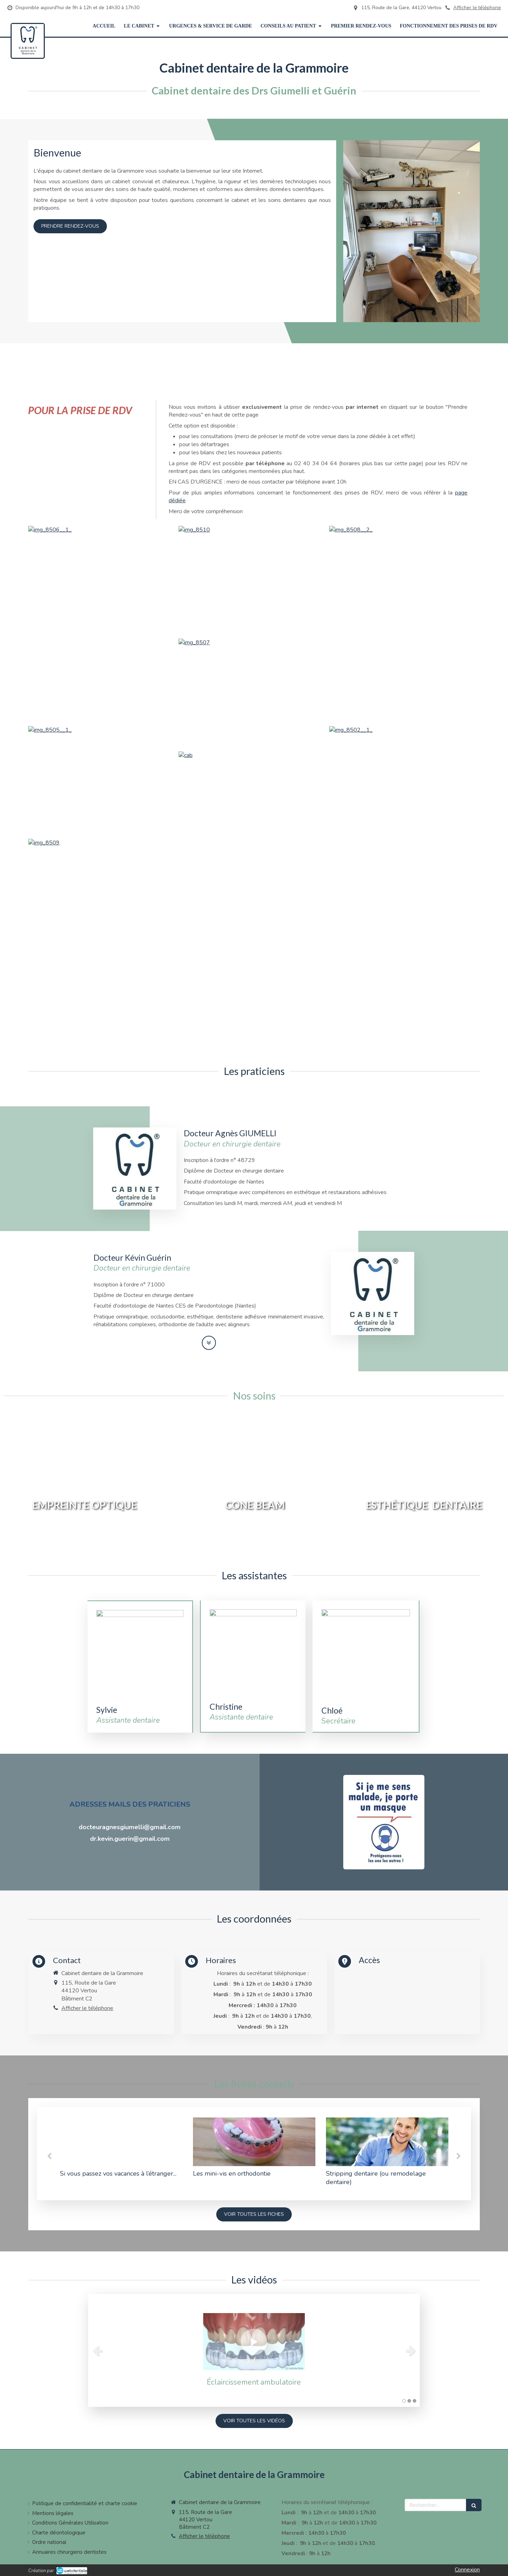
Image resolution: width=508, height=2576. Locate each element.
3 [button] (414, 2401)
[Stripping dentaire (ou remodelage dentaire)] (387, 2141)
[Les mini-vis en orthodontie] (254, 2141)
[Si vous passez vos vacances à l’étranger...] (121, 2141)
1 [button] (404, 2401)
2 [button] (409, 2401)
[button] (84, 1487)
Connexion (467, 2570)
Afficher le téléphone (477, 7)
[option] (121, 2149)
